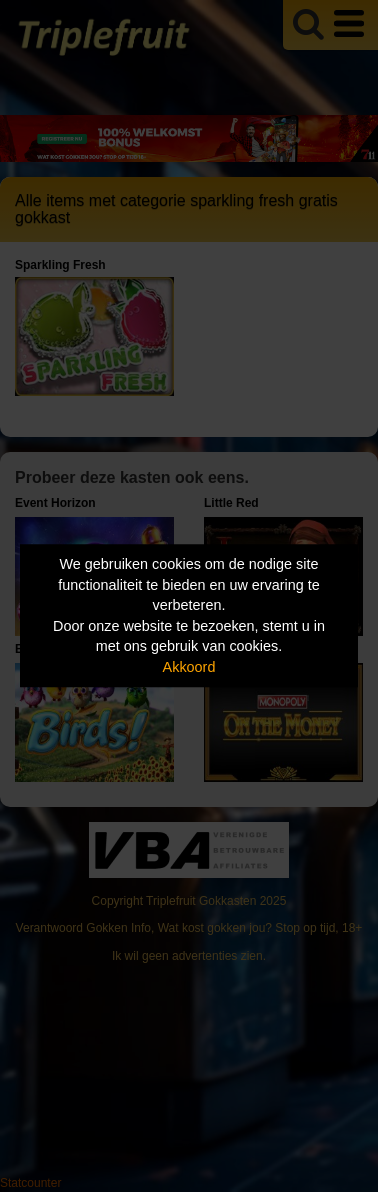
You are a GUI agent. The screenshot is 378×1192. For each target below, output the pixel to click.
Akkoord (189, 667)
